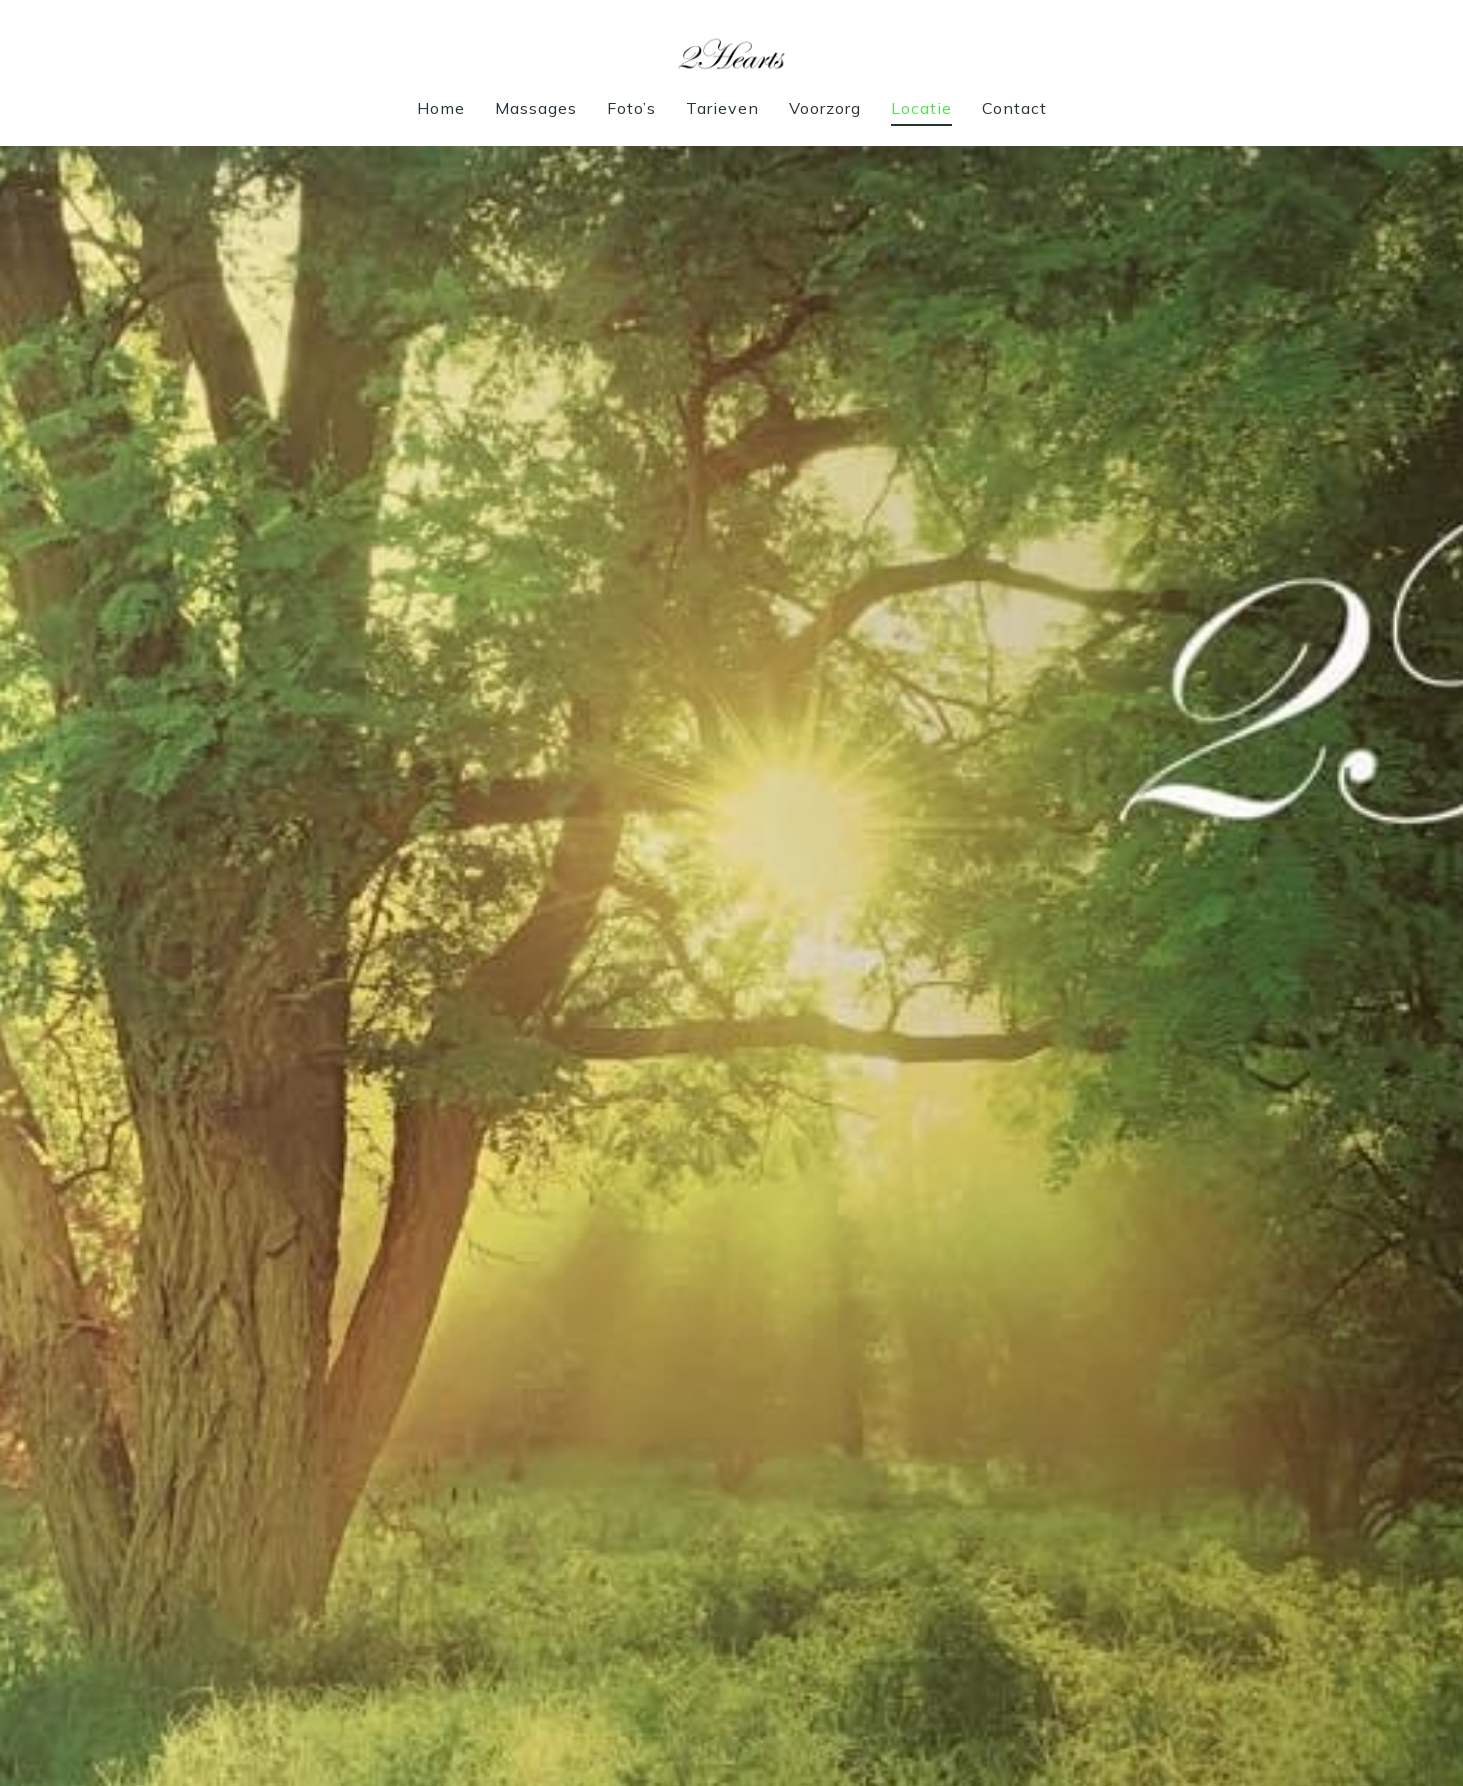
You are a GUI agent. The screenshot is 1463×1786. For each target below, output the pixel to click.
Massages (536, 108)
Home (441, 108)
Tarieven (722, 108)
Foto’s (631, 108)
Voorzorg (825, 108)
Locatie (921, 108)
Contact (1014, 108)
